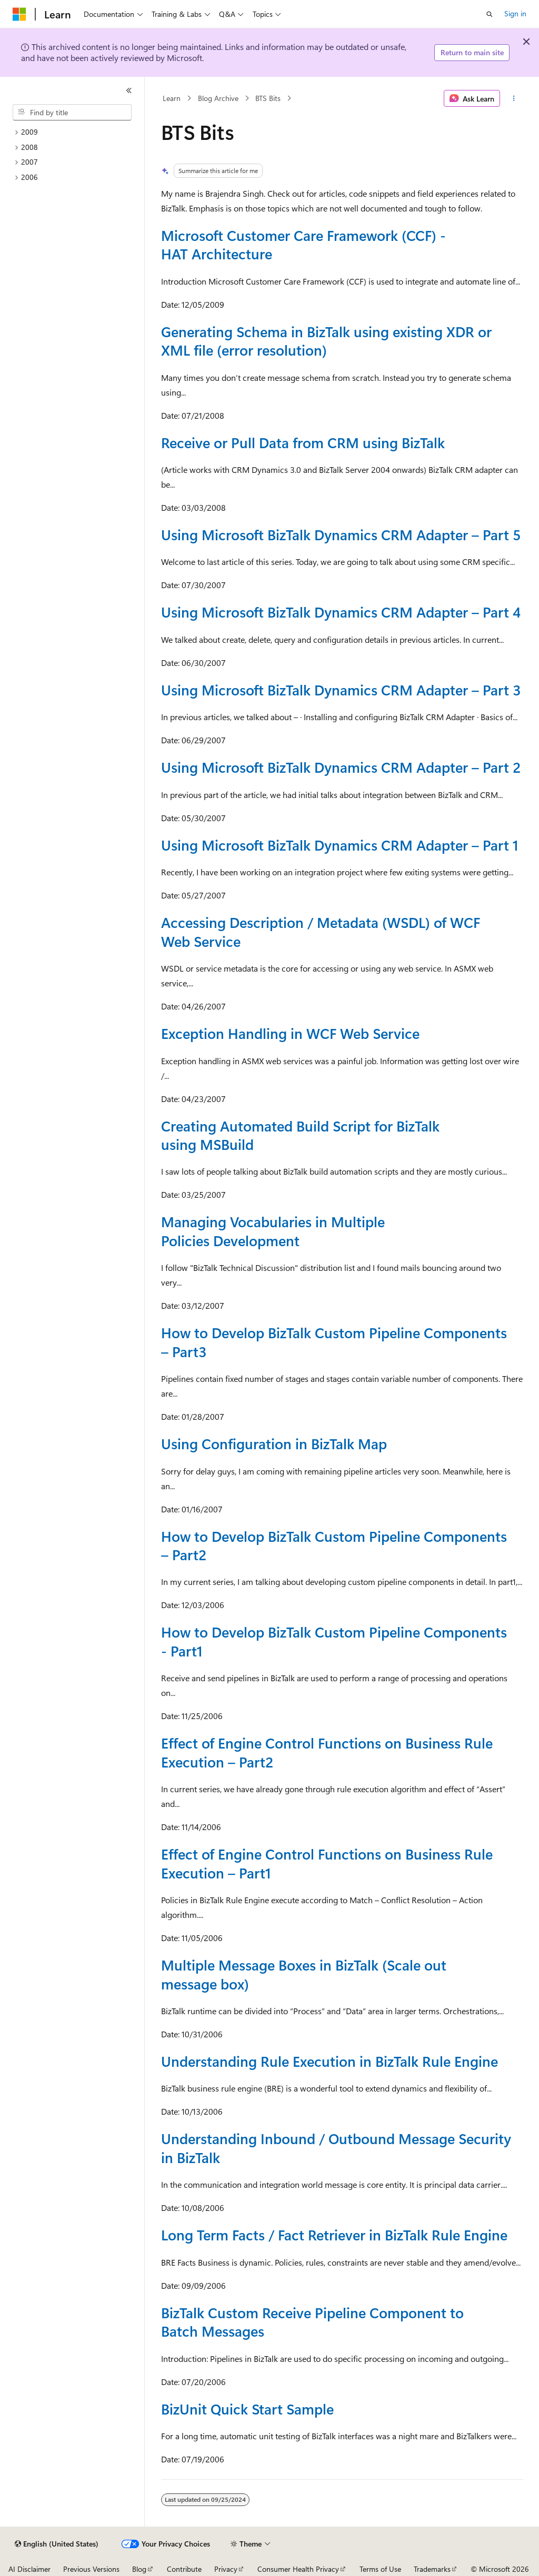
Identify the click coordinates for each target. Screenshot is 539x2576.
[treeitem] (76, 132)
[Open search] (489, 14)
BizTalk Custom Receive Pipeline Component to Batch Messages (312, 2321)
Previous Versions (91, 2569)
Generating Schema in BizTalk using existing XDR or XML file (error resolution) (326, 340)
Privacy (225, 2569)
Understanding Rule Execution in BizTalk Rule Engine (329, 2061)
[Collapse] (129, 90)
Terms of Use (380, 2569)
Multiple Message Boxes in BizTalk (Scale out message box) (303, 1974)
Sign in (515, 13)
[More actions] (513, 98)
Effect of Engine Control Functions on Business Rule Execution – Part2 (327, 1752)
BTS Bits (268, 98)
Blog (139, 2569)
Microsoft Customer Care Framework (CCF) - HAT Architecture (303, 244)
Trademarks (432, 2569)
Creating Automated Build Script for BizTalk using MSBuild (300, 1135)
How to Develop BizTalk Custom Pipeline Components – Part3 (334, 1341)
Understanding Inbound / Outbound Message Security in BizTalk (336, 2147)
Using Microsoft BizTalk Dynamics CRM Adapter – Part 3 (341, 689)
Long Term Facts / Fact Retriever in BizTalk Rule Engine (334, 2234)
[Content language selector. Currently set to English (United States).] (56, 2543)
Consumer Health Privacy (298, 2569)
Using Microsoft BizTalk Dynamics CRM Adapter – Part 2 (341, 766)
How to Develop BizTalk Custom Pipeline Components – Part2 (334, 1545)
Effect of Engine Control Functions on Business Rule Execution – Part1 (327, 1863)
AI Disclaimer (29, 2569)
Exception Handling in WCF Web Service (290, 1033)
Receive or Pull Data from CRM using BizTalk (303, 442)
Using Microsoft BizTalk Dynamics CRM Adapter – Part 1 (339, 844)
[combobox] (72, 112)
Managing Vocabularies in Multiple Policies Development (273, 1230)
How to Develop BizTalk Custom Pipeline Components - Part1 (334, 1641)
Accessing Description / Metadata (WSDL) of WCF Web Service (320, 931)
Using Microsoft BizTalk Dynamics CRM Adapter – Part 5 (341, 534)
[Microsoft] (19, 14)
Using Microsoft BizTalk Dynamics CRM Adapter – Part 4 (341, 611)
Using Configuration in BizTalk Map (274, 1443)
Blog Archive (218, 98)
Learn (172, 98)
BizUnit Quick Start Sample (247, 2408)
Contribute (184, 2569)
